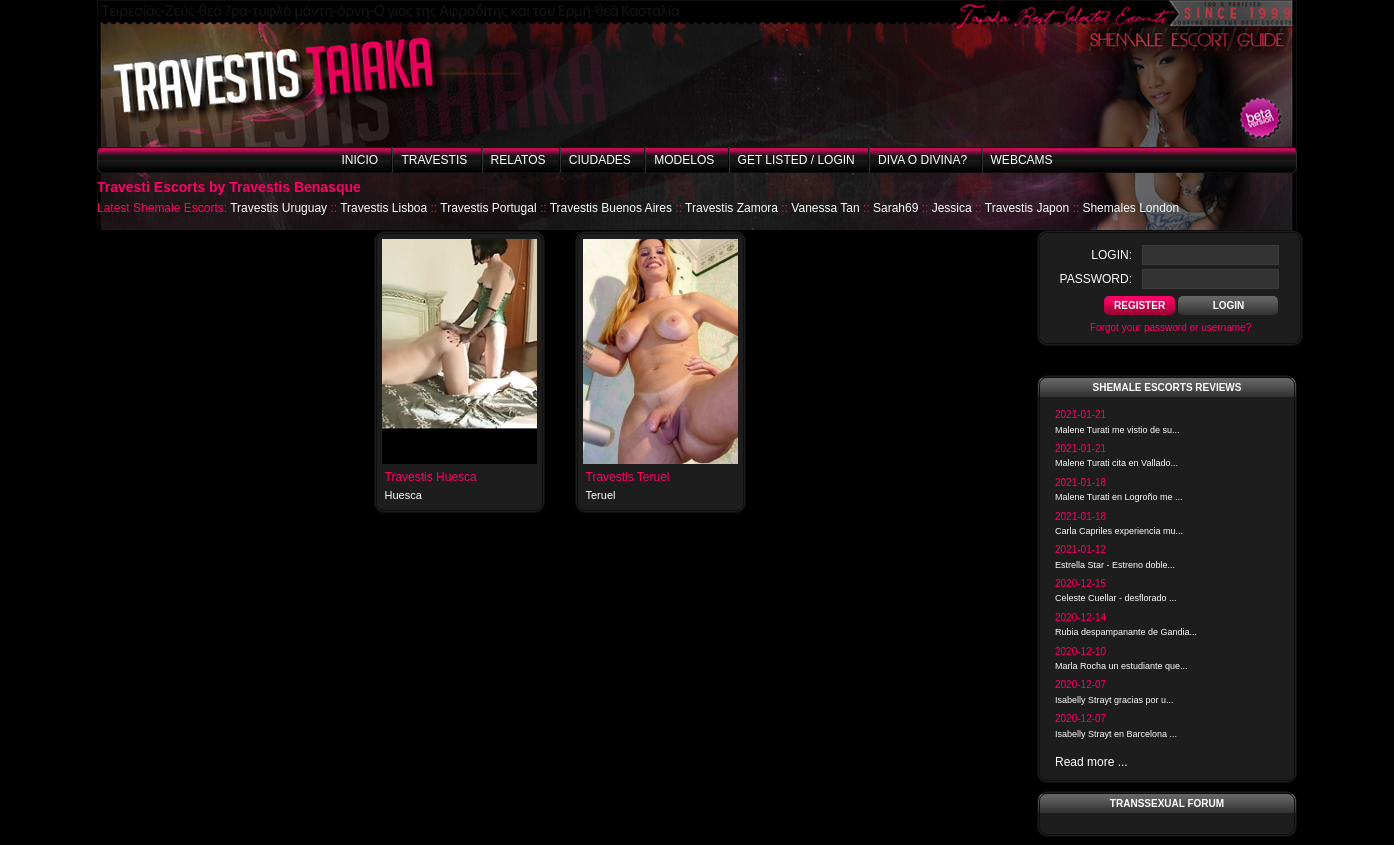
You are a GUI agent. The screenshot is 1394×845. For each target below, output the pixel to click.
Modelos (684, 160)
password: (1096, 279)
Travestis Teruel (628, 477)
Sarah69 (895, 208)
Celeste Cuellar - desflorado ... (1116, 598)
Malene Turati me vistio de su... (1117, 430)
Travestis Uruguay (278, 208)
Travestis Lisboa (383, 208)
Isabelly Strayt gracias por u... (1114, 700)
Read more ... (1091, 762)
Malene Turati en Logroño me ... (1119, 497)
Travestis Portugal (488, 208)
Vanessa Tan (825, 208)
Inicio (359, 160)
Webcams (1022, 160)
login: (1111, 255)
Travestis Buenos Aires (611, 208)
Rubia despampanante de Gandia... (1126, 632)
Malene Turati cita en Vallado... (1116, 463)
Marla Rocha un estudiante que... (1121, 666)
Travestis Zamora (731, 208)
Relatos (518, 160)
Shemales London (1130, 208)
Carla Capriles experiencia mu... (1119, 531)
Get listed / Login (796, 160)
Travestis (434, 160)
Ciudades (600, 160)
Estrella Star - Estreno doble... (1115, 565)
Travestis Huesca (431, 477)
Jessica (952, 208)
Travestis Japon (1027, 208)
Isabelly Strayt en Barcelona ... (1116, 734)
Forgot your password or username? (1170, 327)
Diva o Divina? (922, 160)
